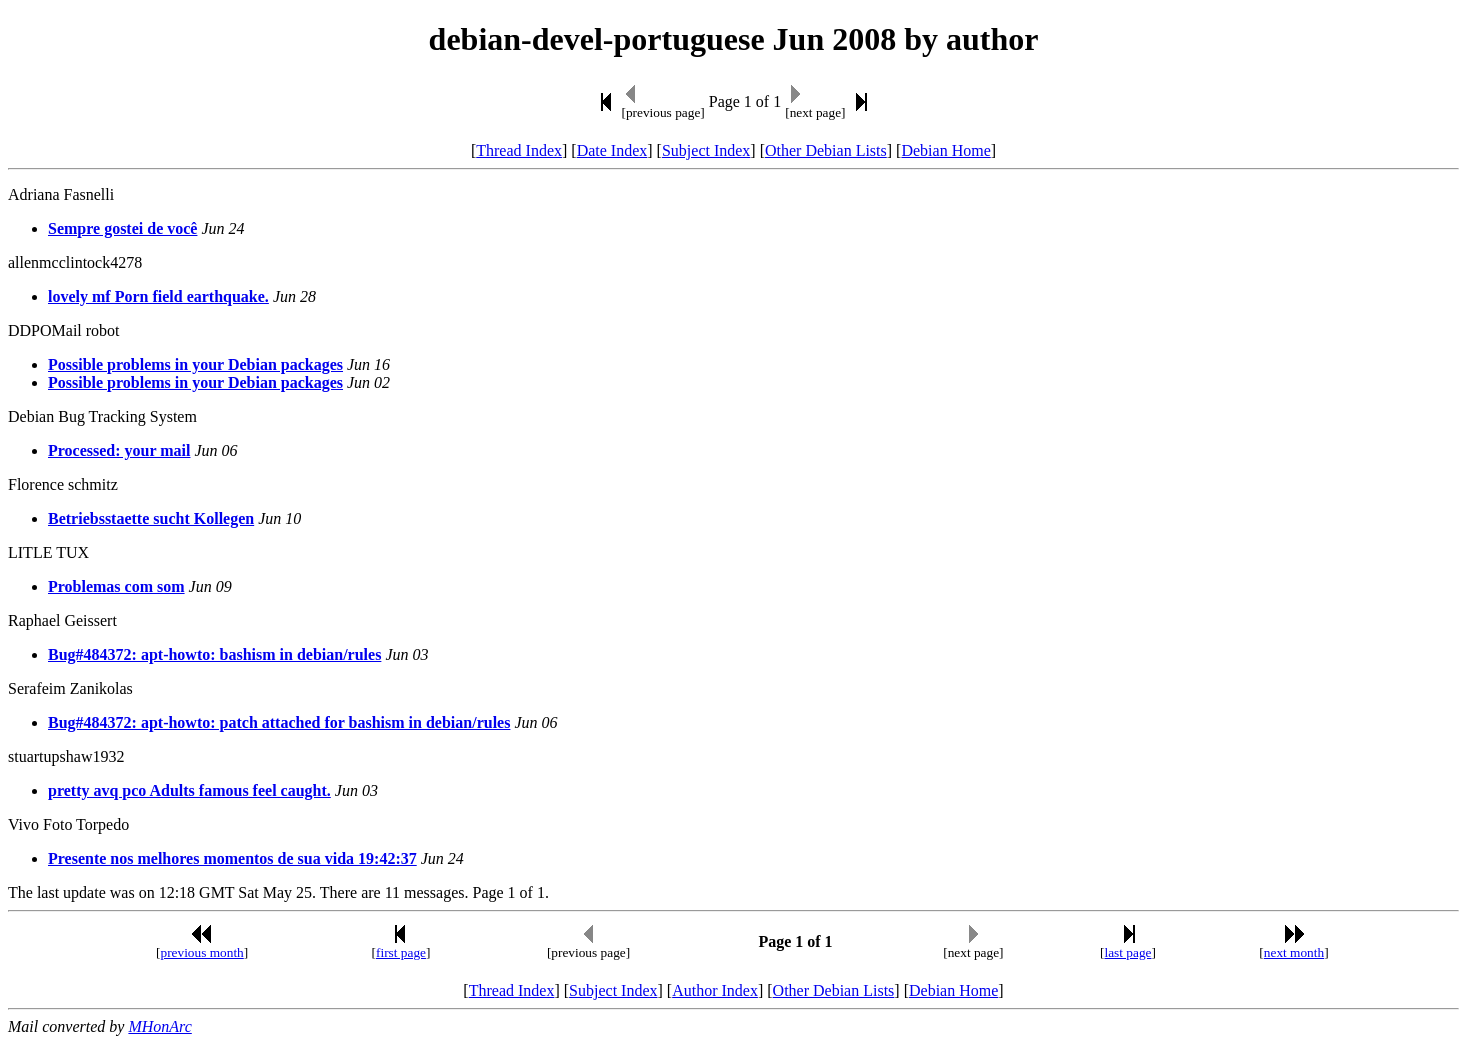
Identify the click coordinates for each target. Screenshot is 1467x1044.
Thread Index (519, 150)
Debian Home (945, 150)
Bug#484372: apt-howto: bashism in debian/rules (214, 654)
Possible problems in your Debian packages (195, 364)
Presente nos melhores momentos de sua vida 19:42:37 (232, 858)
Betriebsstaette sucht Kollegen (151, 518)
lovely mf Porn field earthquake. (158, 296)
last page (1127, 952)
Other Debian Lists (826, 150)
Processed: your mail (119, 450)
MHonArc (159, 1026)
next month (1294, 952)
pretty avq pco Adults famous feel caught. (189, 790)
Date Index (612, 150)
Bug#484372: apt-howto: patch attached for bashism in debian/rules (279, 722)
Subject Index (706, 150)
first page (401, 952)
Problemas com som (116, 586)
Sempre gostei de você (122, 228)
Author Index (715, 990)
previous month (201, 952)
